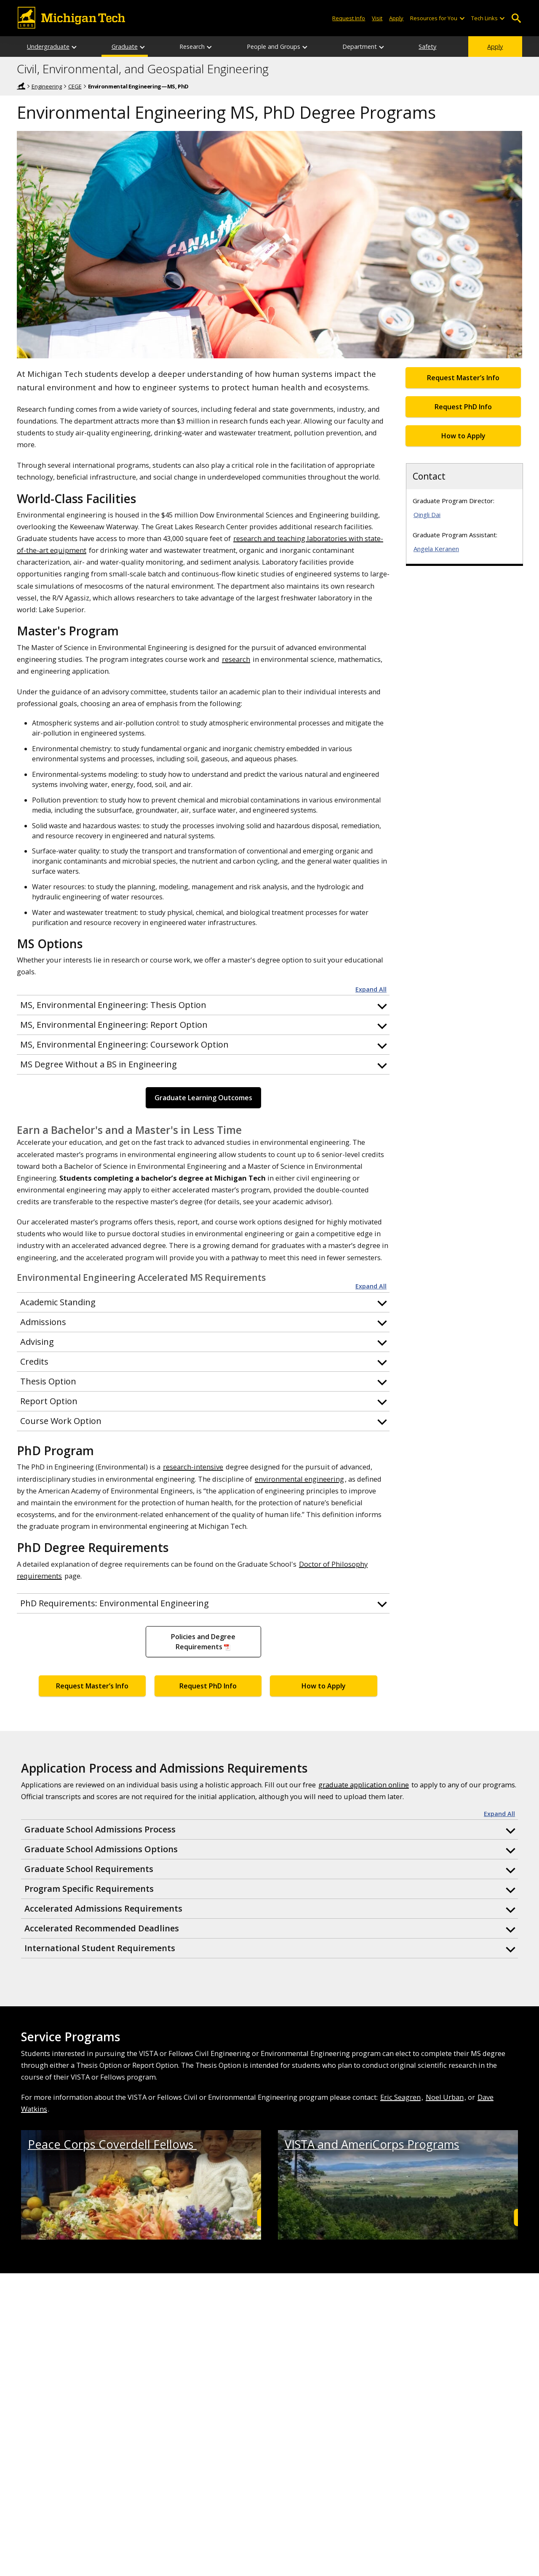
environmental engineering (299, 1479)
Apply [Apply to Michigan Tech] (396, 18)
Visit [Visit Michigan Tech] (377, 18)
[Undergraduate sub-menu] (74, 46)
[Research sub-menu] (209, 46)
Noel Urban (445, 2097)
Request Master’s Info (92, 1686)
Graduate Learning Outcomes (203, 1097)
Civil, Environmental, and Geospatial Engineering (143, 69)
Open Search (516, 18)
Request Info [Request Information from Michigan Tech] (348, 18)
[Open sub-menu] (461, 18)
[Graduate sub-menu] (142, 46)
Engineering (47, 86)
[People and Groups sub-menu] (305, 46)
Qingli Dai (427, 514)
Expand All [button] (371, 989)
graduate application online (363, 1784)
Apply (495, 47)
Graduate (125, 47)
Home (21, 86)
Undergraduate (48, 47)
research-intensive (193, 1467)
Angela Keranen (436, 548)
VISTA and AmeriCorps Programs (372, 2144)
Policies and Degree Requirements (203, 1641)
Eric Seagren (400, 2097)
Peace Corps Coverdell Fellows (112, 2144)
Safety (427, 47)
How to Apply (324, 1686)
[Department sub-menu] (382, 46)
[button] (203, 1005)
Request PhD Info (208, 1686)
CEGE (75, 86)
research (236, 659)
